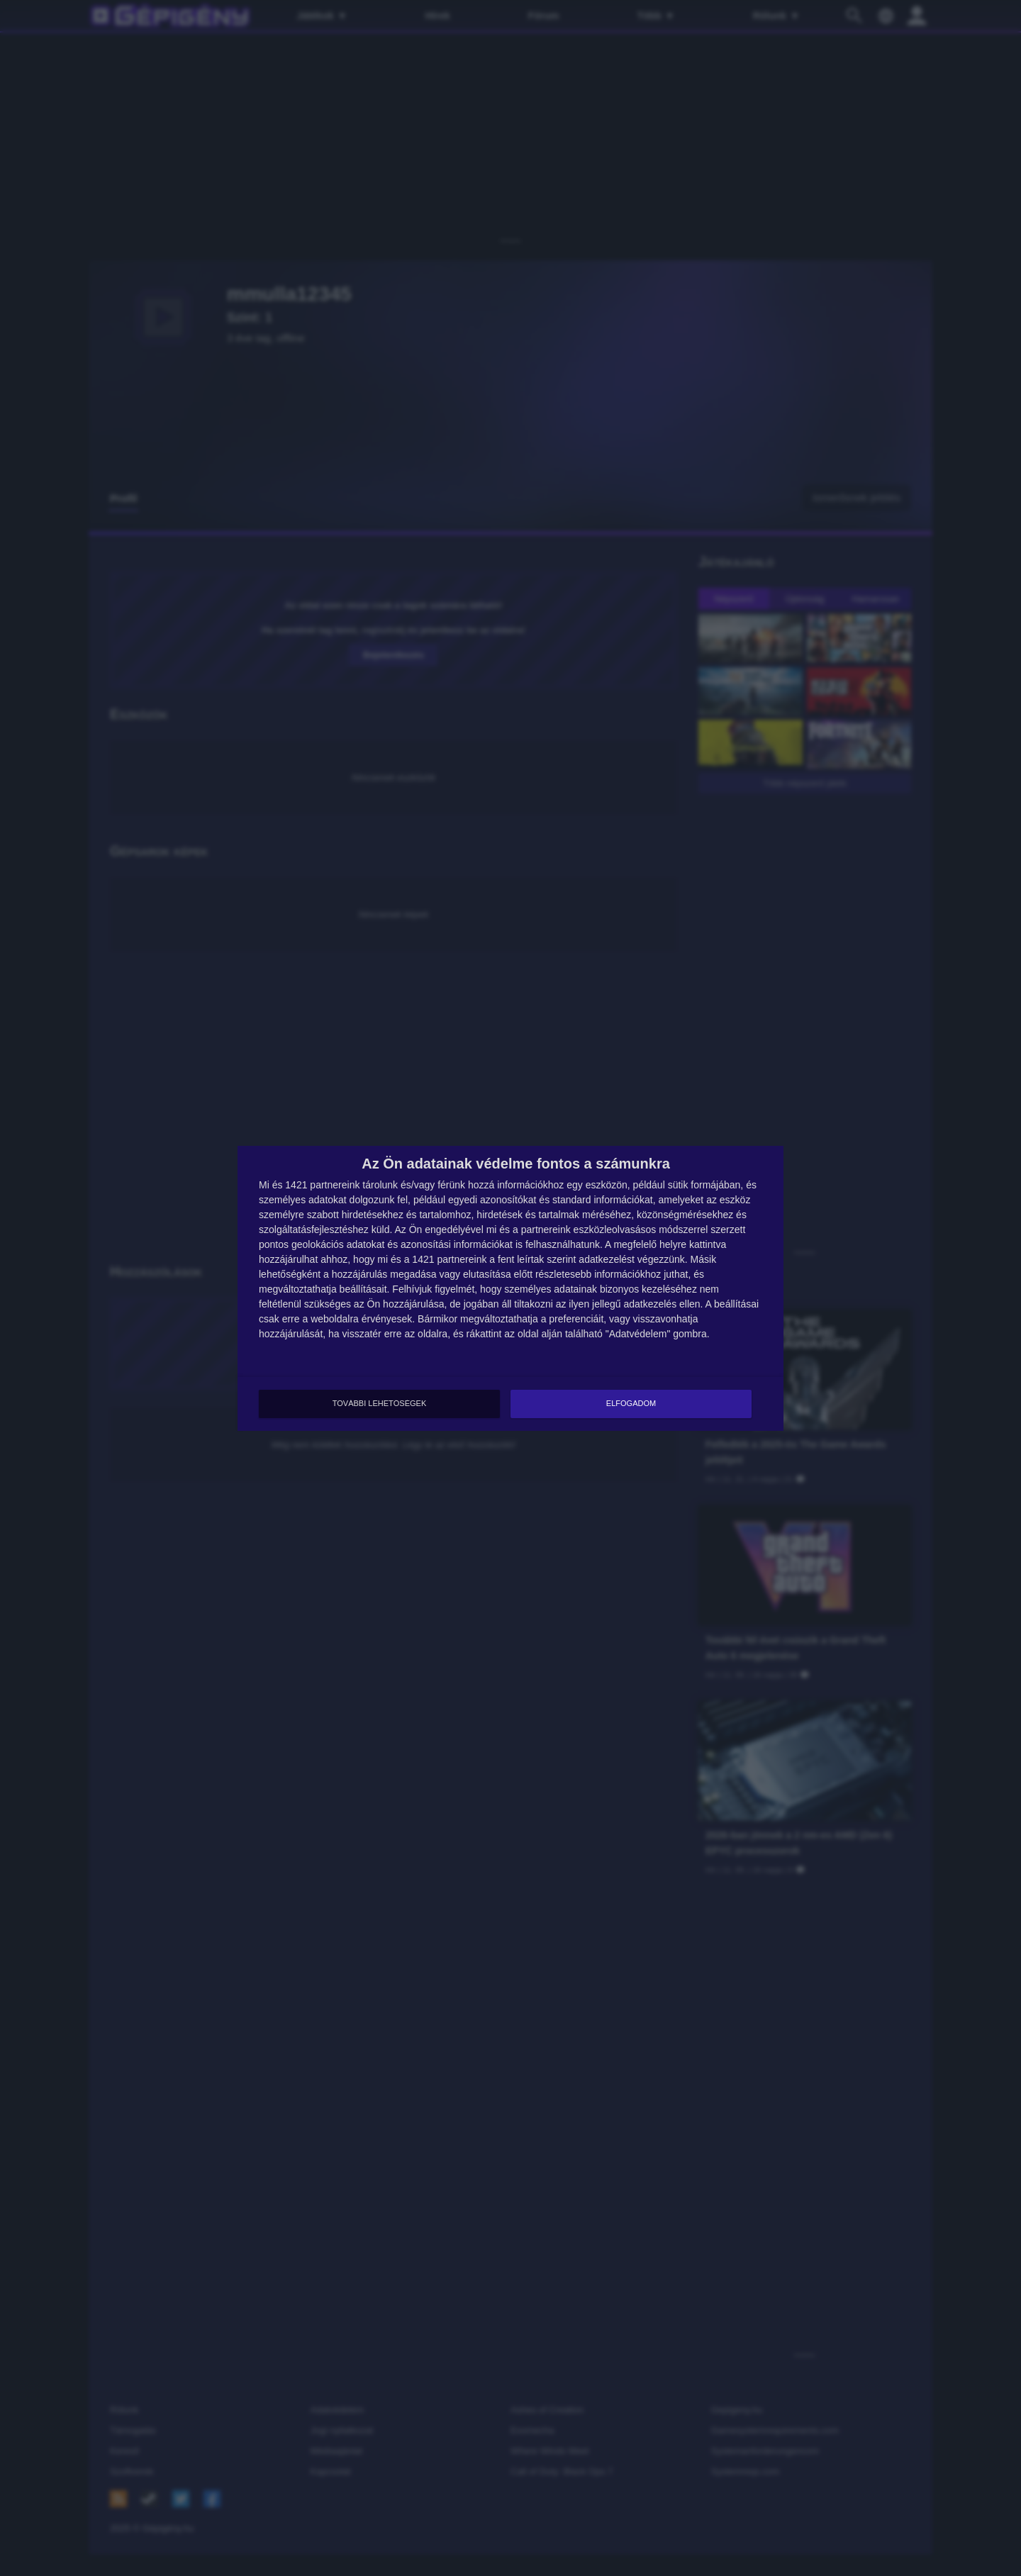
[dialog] (510, 1288)
